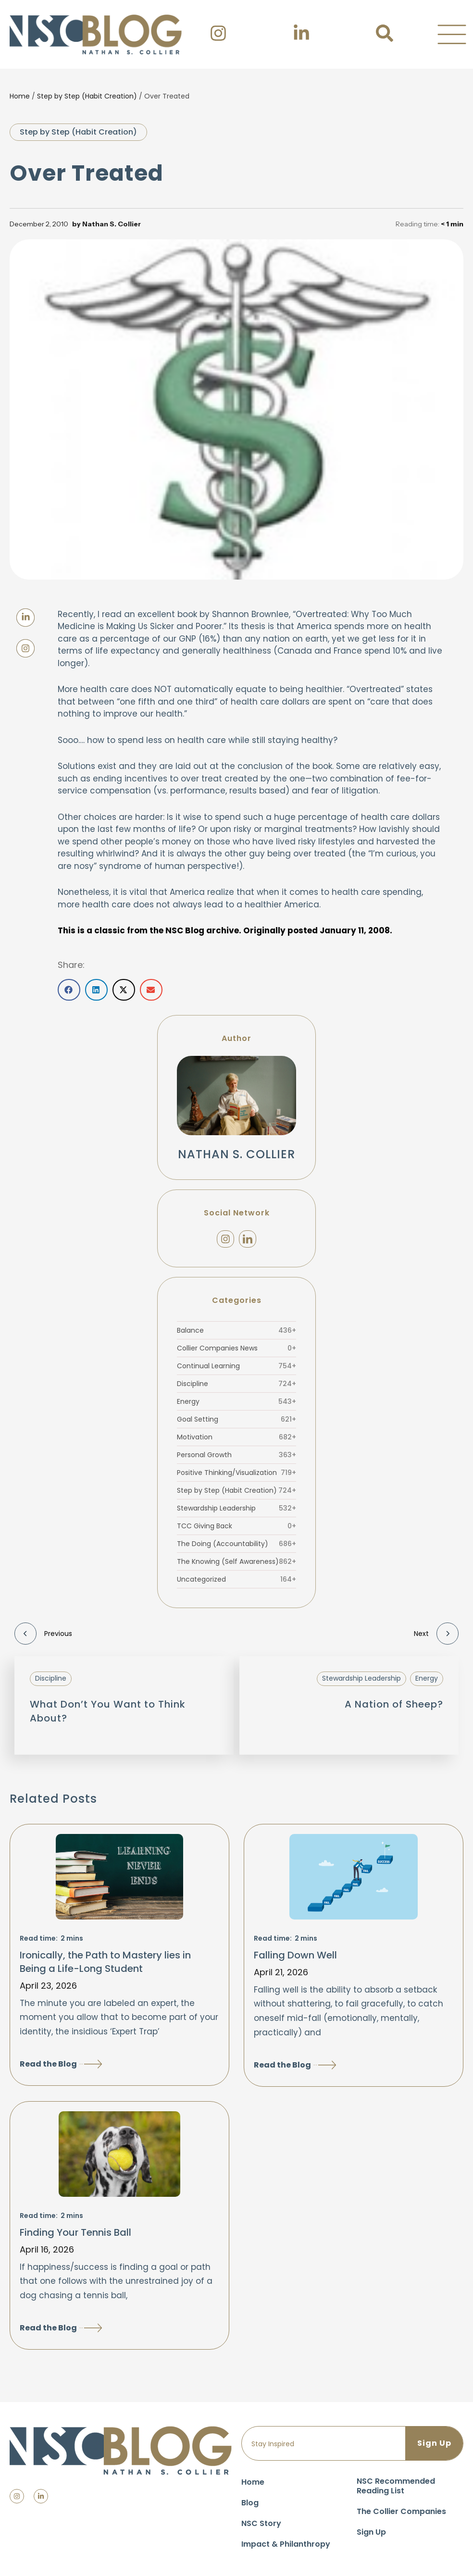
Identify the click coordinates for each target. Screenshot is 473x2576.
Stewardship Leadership (236, 1508)
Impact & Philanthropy (285, 2544)
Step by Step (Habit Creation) (87, 96)
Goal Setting (236, 1419)
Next (436, 1633)
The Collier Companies (401, 2511)
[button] (451, 34)
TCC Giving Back (236, 1526)
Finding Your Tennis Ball (75, 2232)
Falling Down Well (295, 1955)
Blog (250, 2502)
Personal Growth (236, 1455)
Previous (43, 1633)
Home (20, 96)
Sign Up (371, 2532)
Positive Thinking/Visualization (236, 1472)
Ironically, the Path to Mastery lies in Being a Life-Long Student (105, 1961)
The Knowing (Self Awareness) (236, 1561)
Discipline (236, 1383)
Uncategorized (236, 1579)
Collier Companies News (236, 1348)
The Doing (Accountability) (236, 1543)
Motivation (236, 1437)
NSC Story (261, 2523)
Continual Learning (236, 1366)
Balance (236, 1330)
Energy (236, 1401)
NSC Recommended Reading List (396, 2486)
